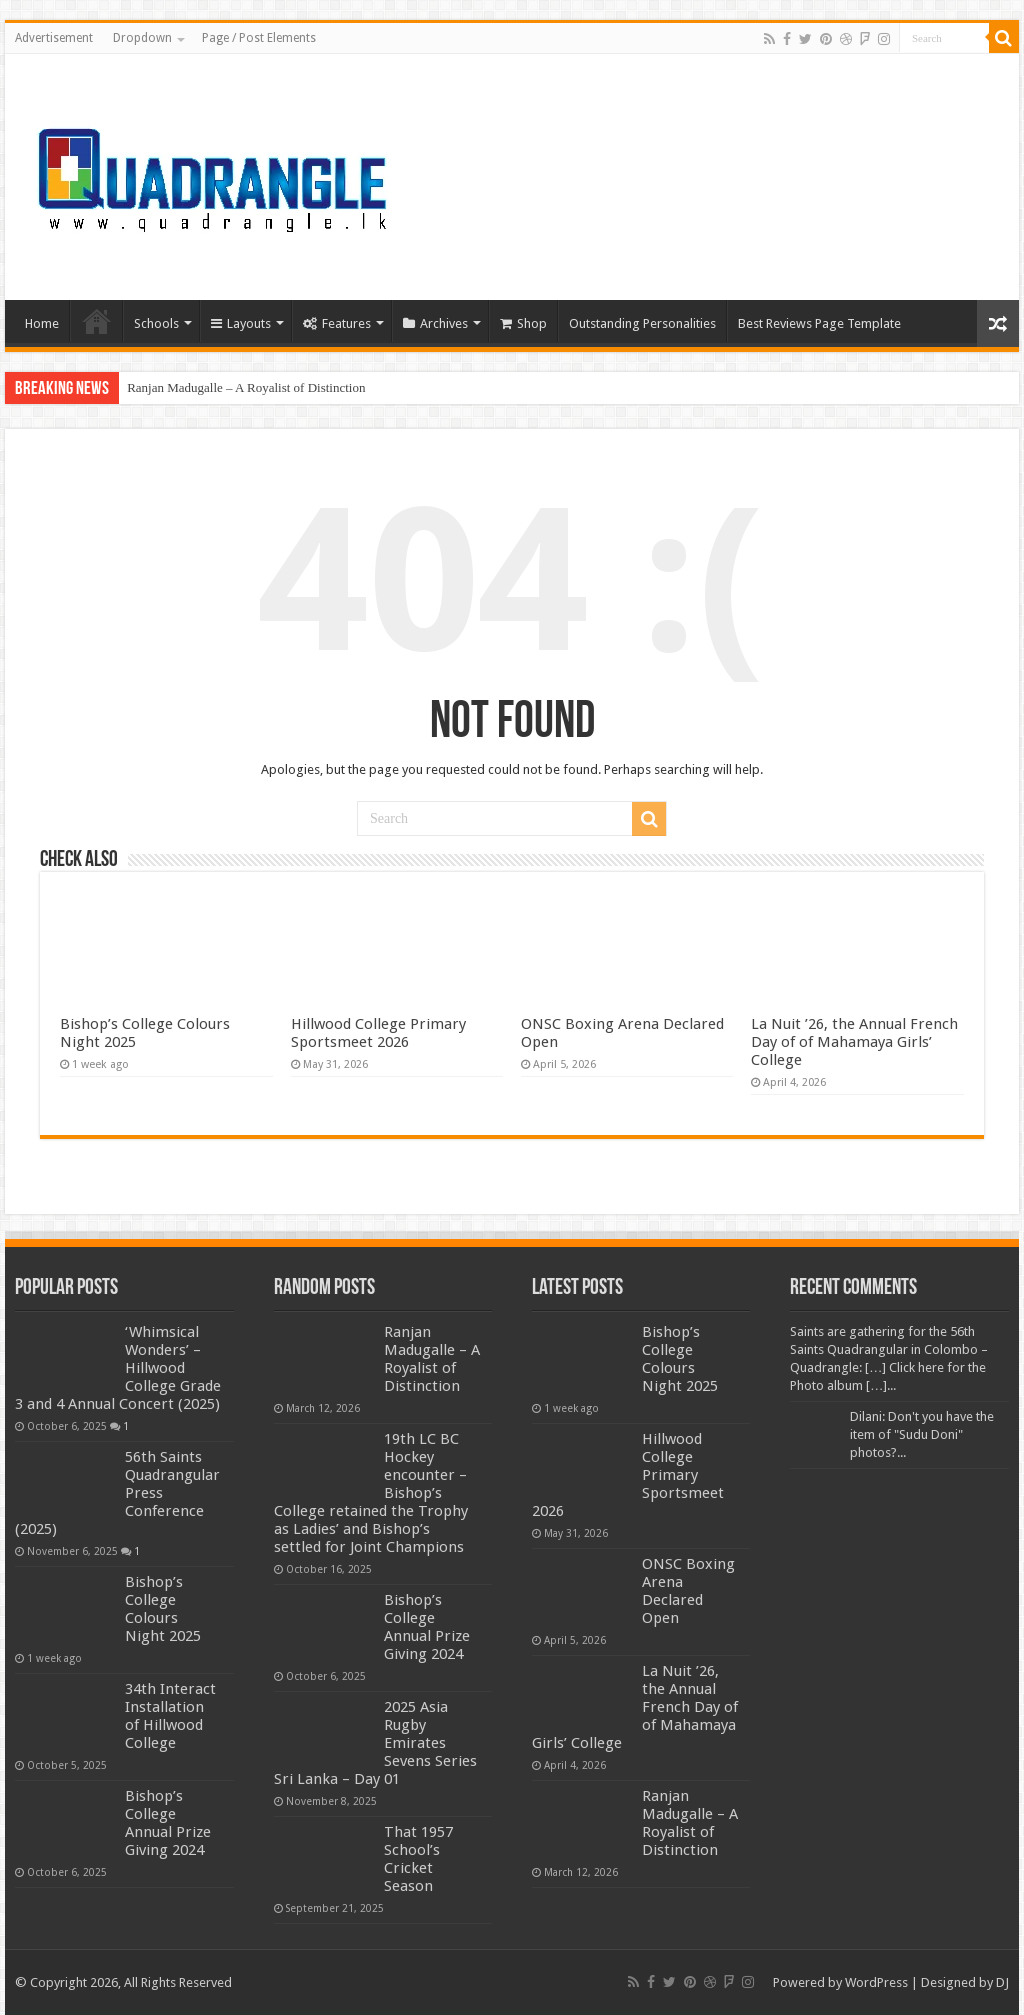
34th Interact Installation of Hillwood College (170, 1716)
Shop (523, 323)
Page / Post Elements (259, 38)
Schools (156, 323)
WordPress (876, 1982)
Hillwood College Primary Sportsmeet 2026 (378, 1033)
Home (42, 323)
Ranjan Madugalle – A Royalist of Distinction (246, 387)
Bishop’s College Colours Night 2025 (163, 1609)
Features (337, 323)
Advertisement (54, 38)
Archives (435, 323)
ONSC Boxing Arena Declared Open (688, 1591)
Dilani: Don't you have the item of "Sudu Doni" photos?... (922, 1434)
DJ (1002, 1982)
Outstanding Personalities (642, 323)
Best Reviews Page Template (819, 323)
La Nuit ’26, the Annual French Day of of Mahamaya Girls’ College (854, 1042)
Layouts (241, 323)
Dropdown (142, 38)
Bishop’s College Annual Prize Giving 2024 (168, 1823)
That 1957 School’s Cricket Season (418, 1859)
